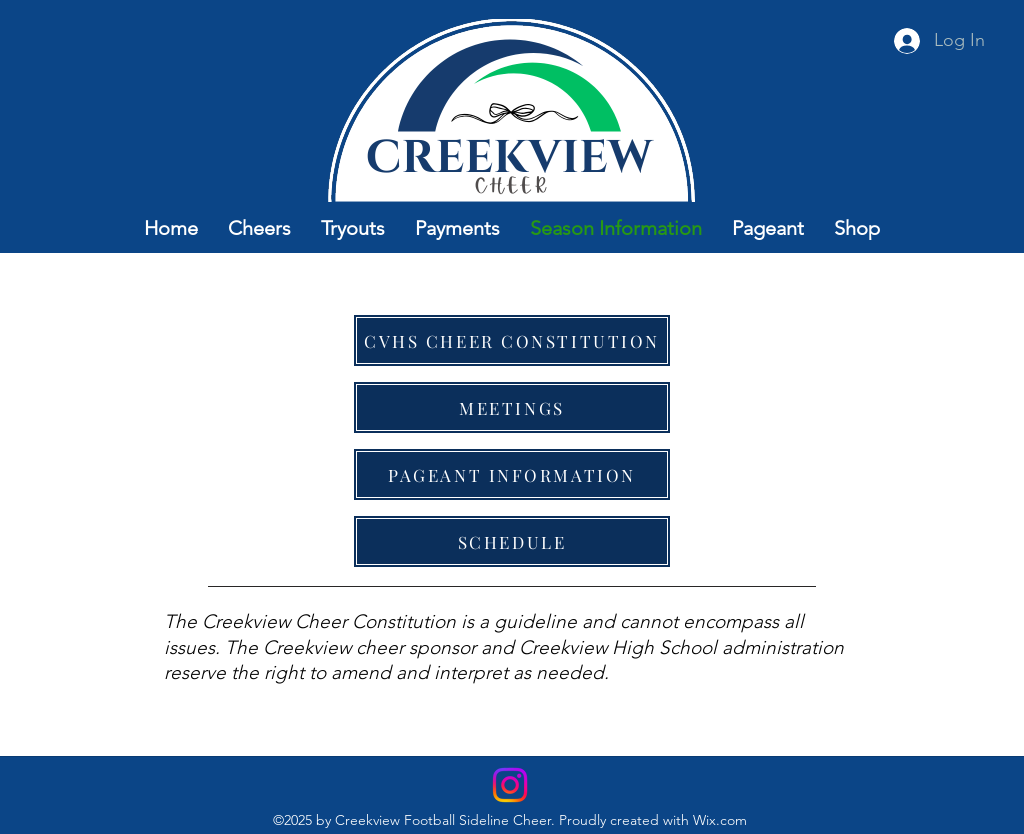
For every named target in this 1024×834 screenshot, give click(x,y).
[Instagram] (510, 785)
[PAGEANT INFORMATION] (512, 474)
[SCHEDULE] (512, 541)
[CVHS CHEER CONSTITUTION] (512, 340)
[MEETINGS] (512, 407)
